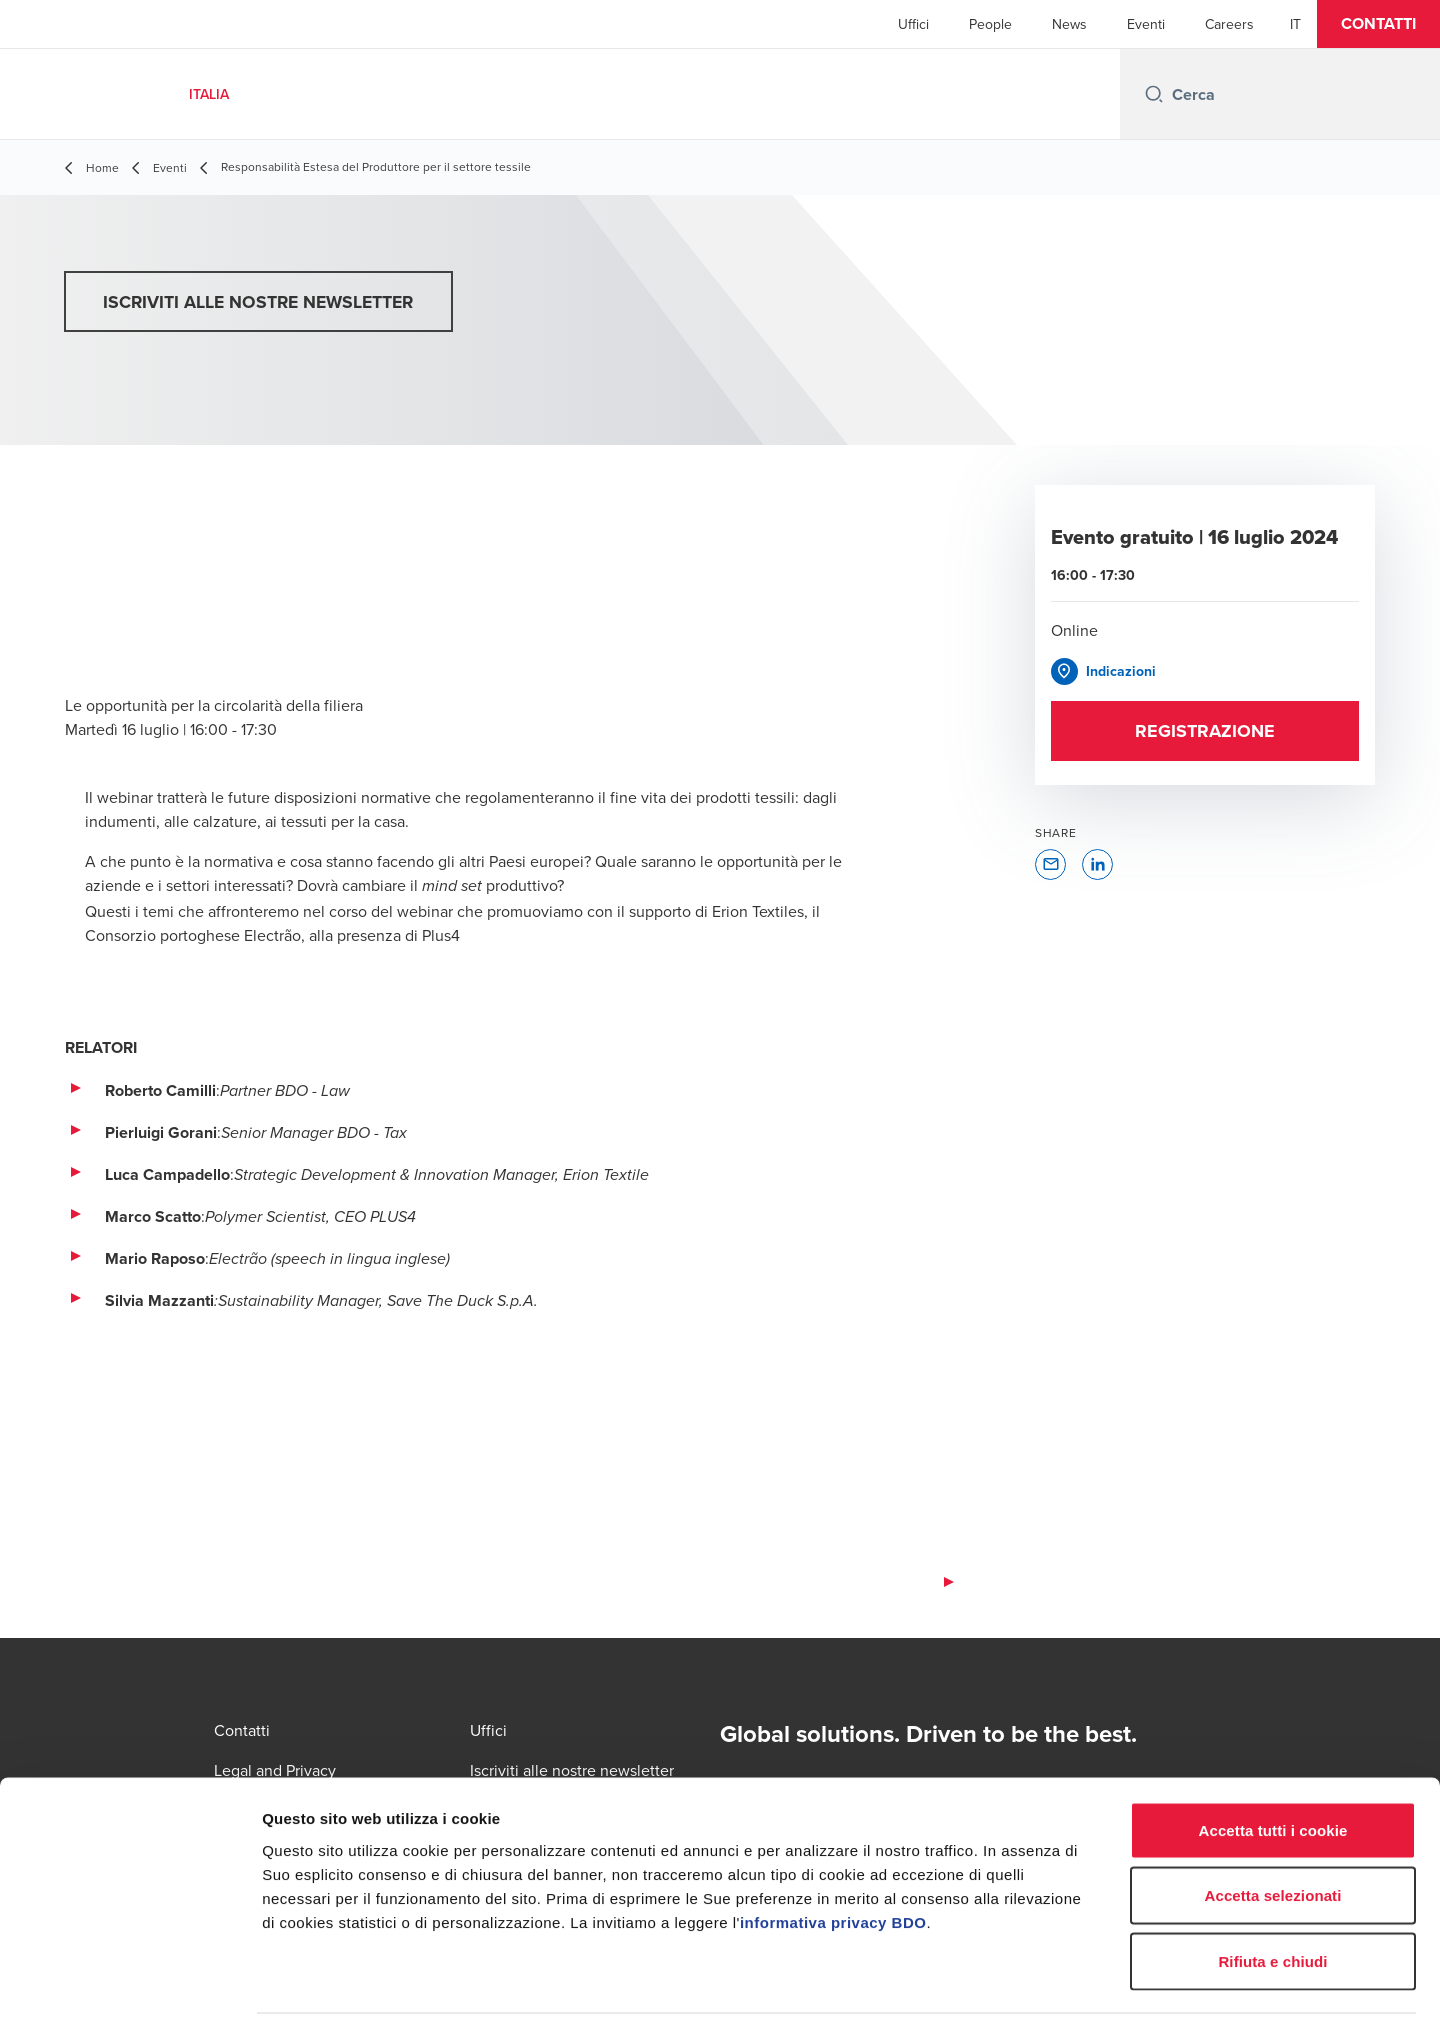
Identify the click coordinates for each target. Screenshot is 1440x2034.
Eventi (1146, 24)
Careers (1229, 24)
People (990, 24)
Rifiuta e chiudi (1272, 1902)
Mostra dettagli (1052, 1994)
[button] (1378, 24)
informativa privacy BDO (833, 1863)
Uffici (913, 24)
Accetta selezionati (1273, 1837)
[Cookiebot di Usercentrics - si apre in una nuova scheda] (129, 1995)
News (1069, 24)
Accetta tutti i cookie (1273, 1771)
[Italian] (1295, 24)
